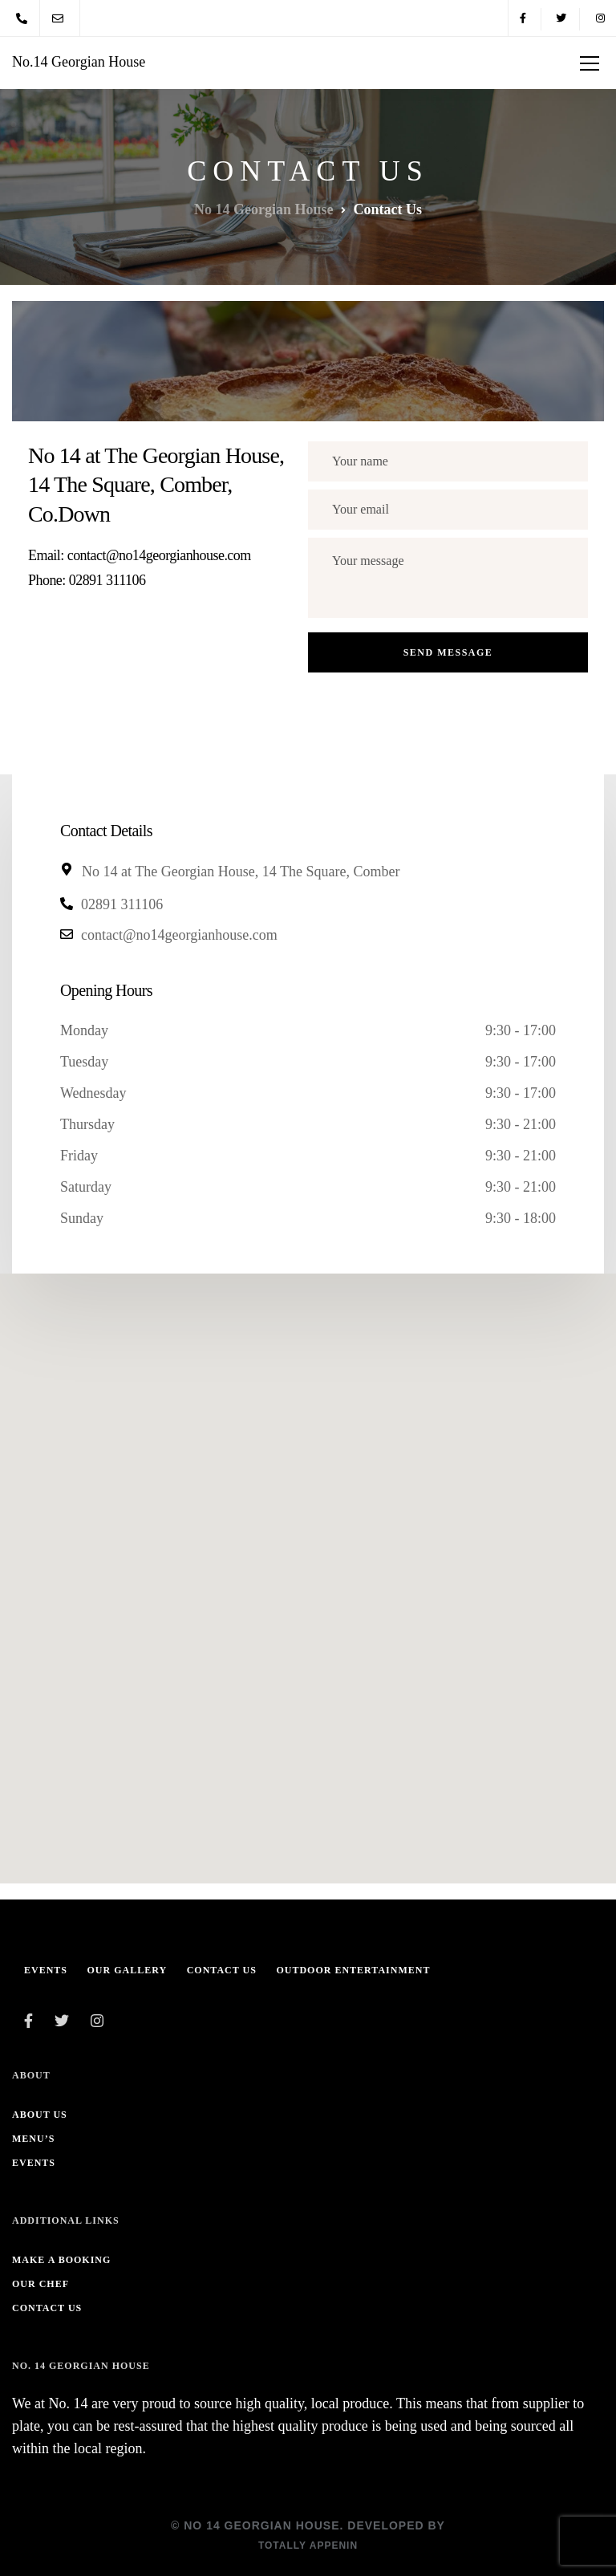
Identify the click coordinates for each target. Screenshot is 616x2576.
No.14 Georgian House (78, 62)
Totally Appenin (308, 2545)
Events (45, 1970)
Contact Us (222, 1970)
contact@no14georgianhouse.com (179, 935)
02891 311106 (122, 904)
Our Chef (40, 2284)
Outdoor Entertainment (353, 1970)
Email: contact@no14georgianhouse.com (139, 555)
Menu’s (33, 2138)
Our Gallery (127, 1970)
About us (39, 2114)
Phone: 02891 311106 (86, 580)
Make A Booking (61, 2259)
